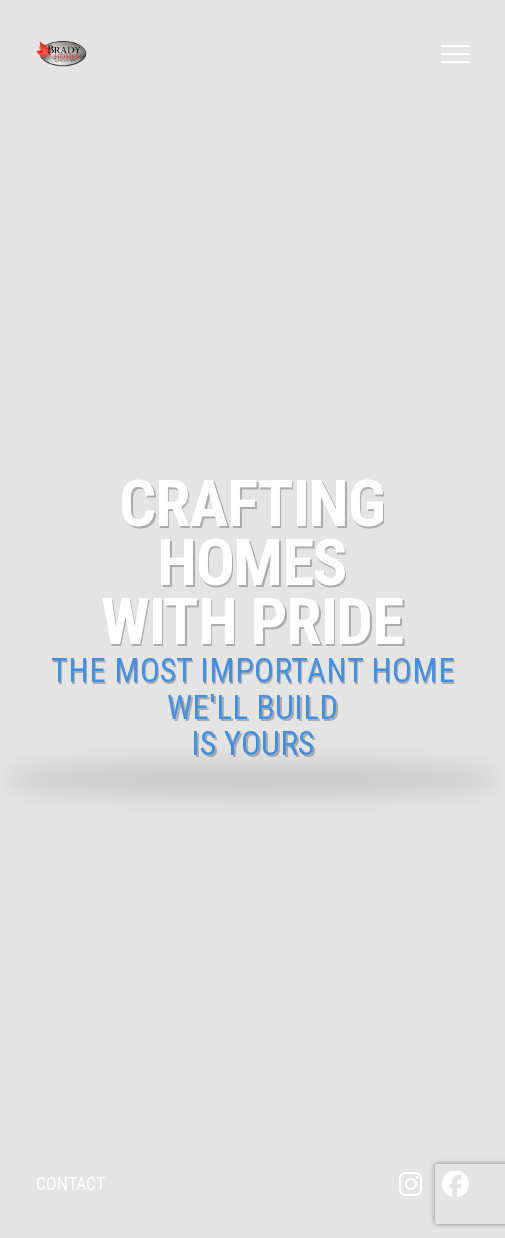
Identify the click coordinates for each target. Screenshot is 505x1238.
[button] (455, 54)
